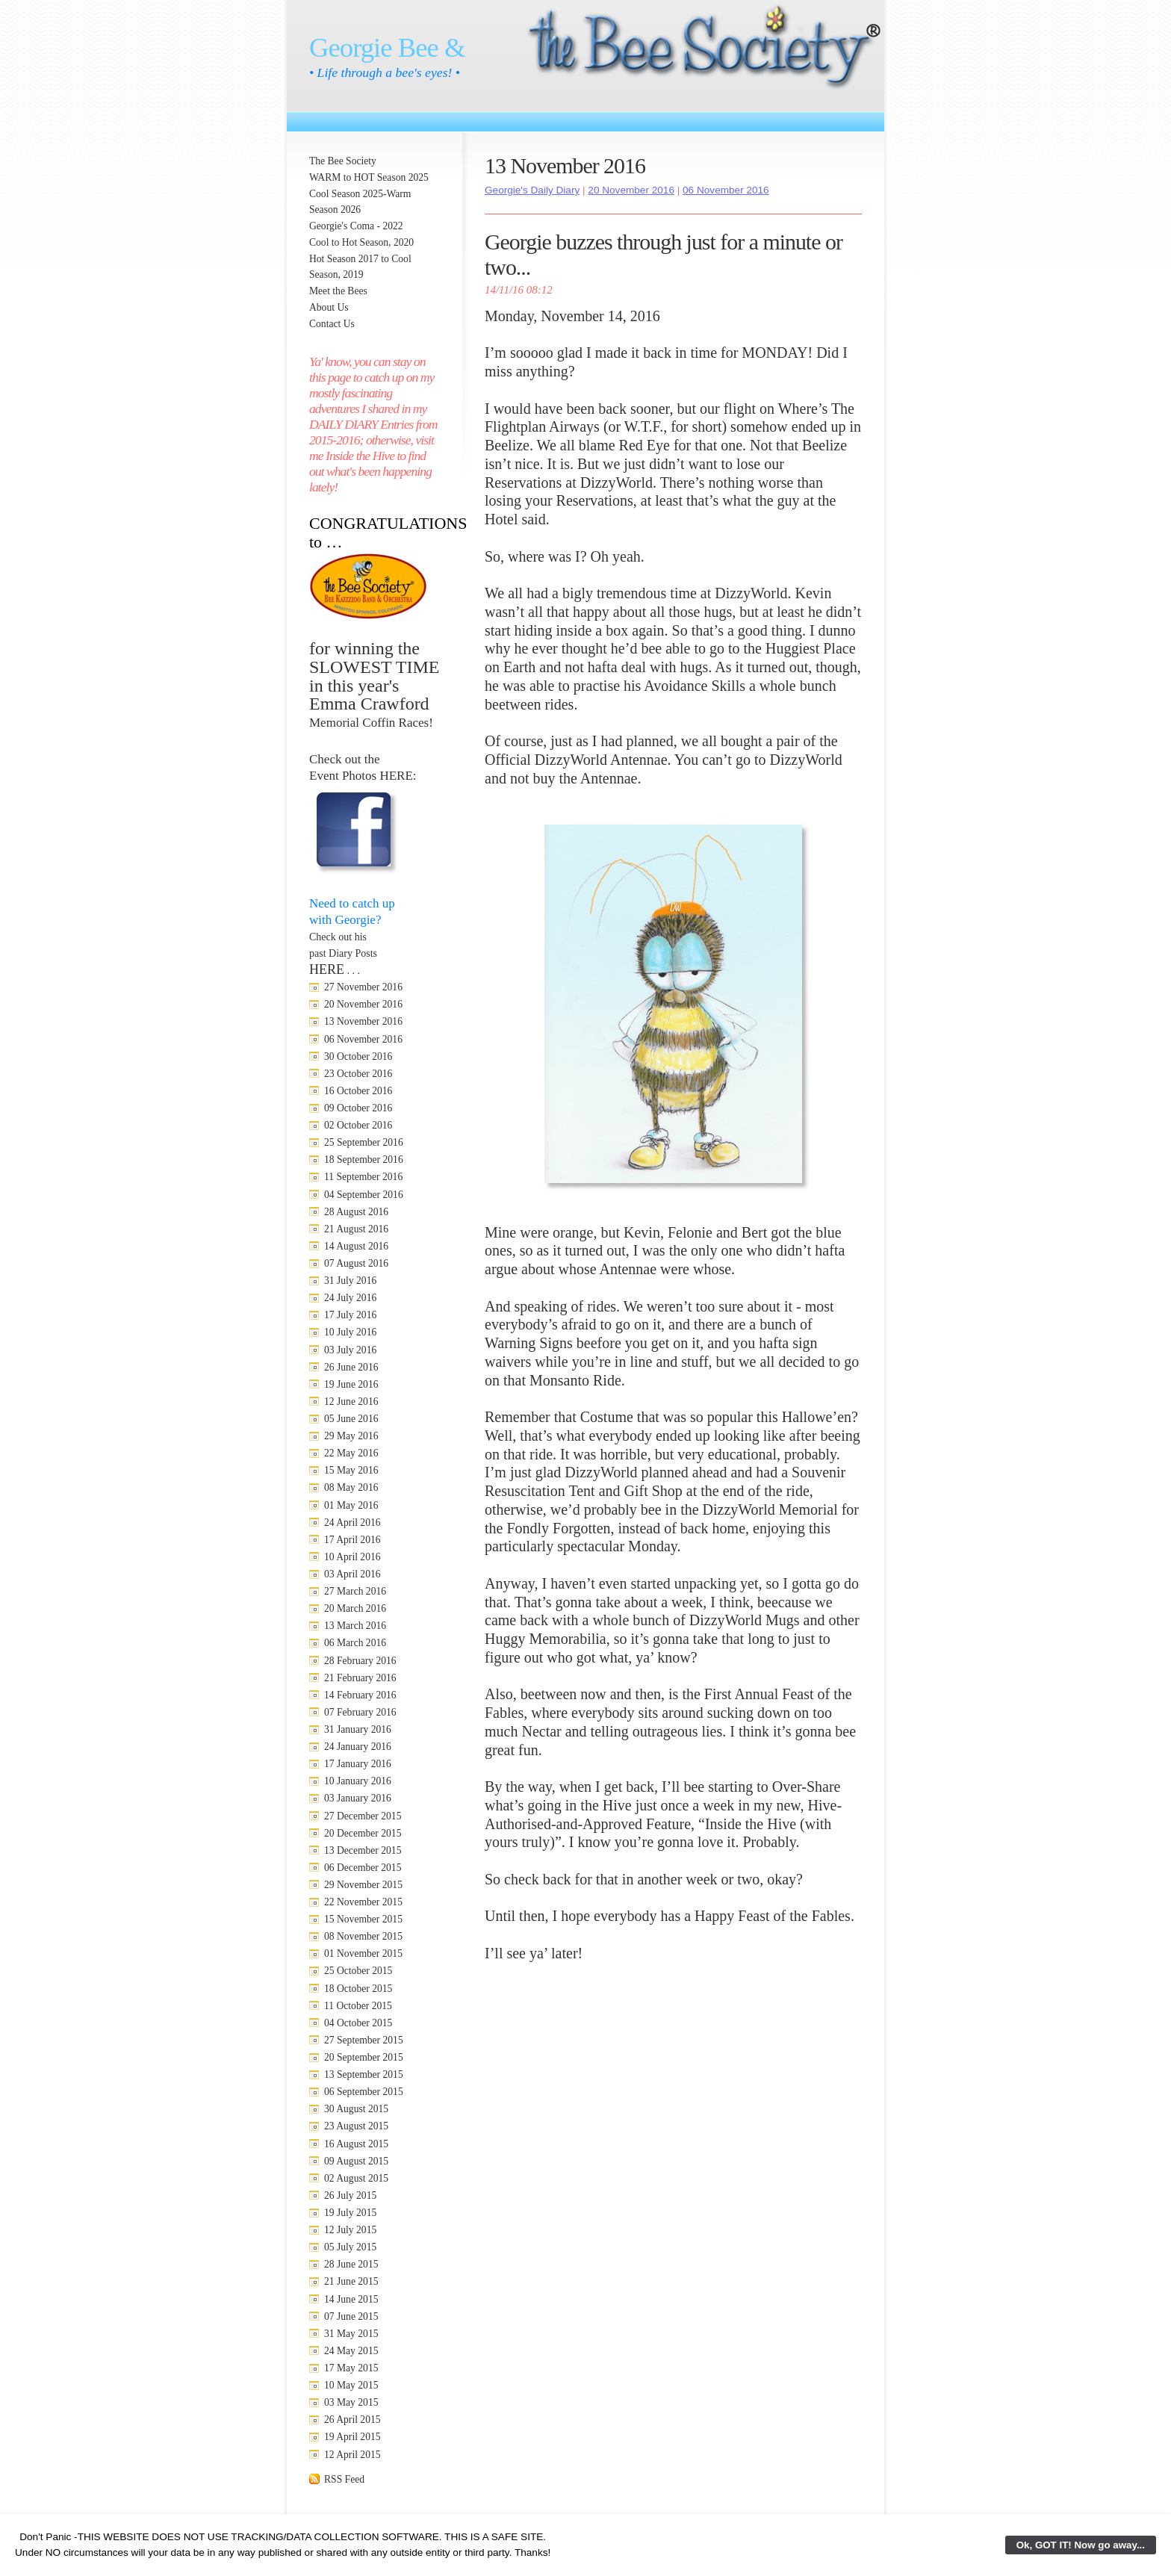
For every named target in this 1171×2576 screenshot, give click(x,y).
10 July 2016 (350, 1332)
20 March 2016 (355, 1608)
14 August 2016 (356, 1246)
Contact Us (332, 323)
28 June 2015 (351, 2264)
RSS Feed (344, 2479)
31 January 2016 (357, 1729)
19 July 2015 (350, 2212)
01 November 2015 (363, 1953)
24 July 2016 (350, 1297)
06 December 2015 (362, 1867)
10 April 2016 (352, 1556)
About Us (329, 307)
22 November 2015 (363, 1902)
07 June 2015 (351, 2316)
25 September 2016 (363, 1142)
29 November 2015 (363, 1884)
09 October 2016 (358, 1108)
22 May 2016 (351, 1453)
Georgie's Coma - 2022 (356, 226)
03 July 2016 (350, 1350)
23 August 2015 (356, 2126)
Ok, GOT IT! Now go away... (1080, 2545)
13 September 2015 (363, 2074)
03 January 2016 (357, 1798)
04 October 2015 (358, 2023)
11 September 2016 (363, 1176)
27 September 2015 (363, 2040)
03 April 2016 (352, 1574)
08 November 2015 (363, 1936)
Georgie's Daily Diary (532, 190)
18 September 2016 (363, 1159)
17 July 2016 (350, 1314)
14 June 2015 (351, 2299)
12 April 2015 (352, 2454)
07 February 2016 (360, 1712)
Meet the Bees (338, 291)
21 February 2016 (360, 1677)
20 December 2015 (362, 1833)
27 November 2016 (363, 987)
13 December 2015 (362, 1850)
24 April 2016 (352, 1522)
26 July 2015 (350, 2195)
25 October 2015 (358, 1970)
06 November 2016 (363, 1039)
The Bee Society (342, 161)
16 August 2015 (356, 2144)
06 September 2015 (363, 2091)
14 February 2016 (360, 1695)
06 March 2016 (355, 1642)
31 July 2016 (350, 1280)
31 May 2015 (351, 2333)
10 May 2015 (351, 2385)
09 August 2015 (356, 2161)
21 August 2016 (356, 1229)
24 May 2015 (351, 2350)
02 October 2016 (358, 1125)
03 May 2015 (351, 2402)
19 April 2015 (352, 2436)
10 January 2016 (357, 1781)
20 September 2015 (363, 2057)
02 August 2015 (356, 2178)
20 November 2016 (363, 1004)
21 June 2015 (351, 2281)
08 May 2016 (351, 1487)
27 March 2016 (355, 1591)
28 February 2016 (360, 1660)
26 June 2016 (351, 1367)
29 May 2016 (351, 1435)
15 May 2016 (351, 1470)
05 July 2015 (350, 2247)
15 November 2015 (363, 1919)
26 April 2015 (352, 2419)
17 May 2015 (351, 2368)
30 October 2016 (358, 1056)
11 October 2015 (358, 2005)
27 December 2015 (362, 1816)
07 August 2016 (356, 1263)
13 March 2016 (355, 1625)
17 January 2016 (357, 1763)
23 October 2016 (358, 1073)
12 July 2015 (350, 2229)
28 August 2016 (356, 1211)
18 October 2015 (358, 1988)
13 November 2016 (363, 1021)
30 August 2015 (356, 2108)
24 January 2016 (357, 1746)
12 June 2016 (351, 1401)
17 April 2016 (352, 1539)
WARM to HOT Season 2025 (369, 177)
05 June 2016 (351, 1418)
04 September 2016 (363, 1194)
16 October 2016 (358, 1090)
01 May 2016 (351, 1505)
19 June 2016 (351, 1384)
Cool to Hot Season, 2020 (361, 242)
